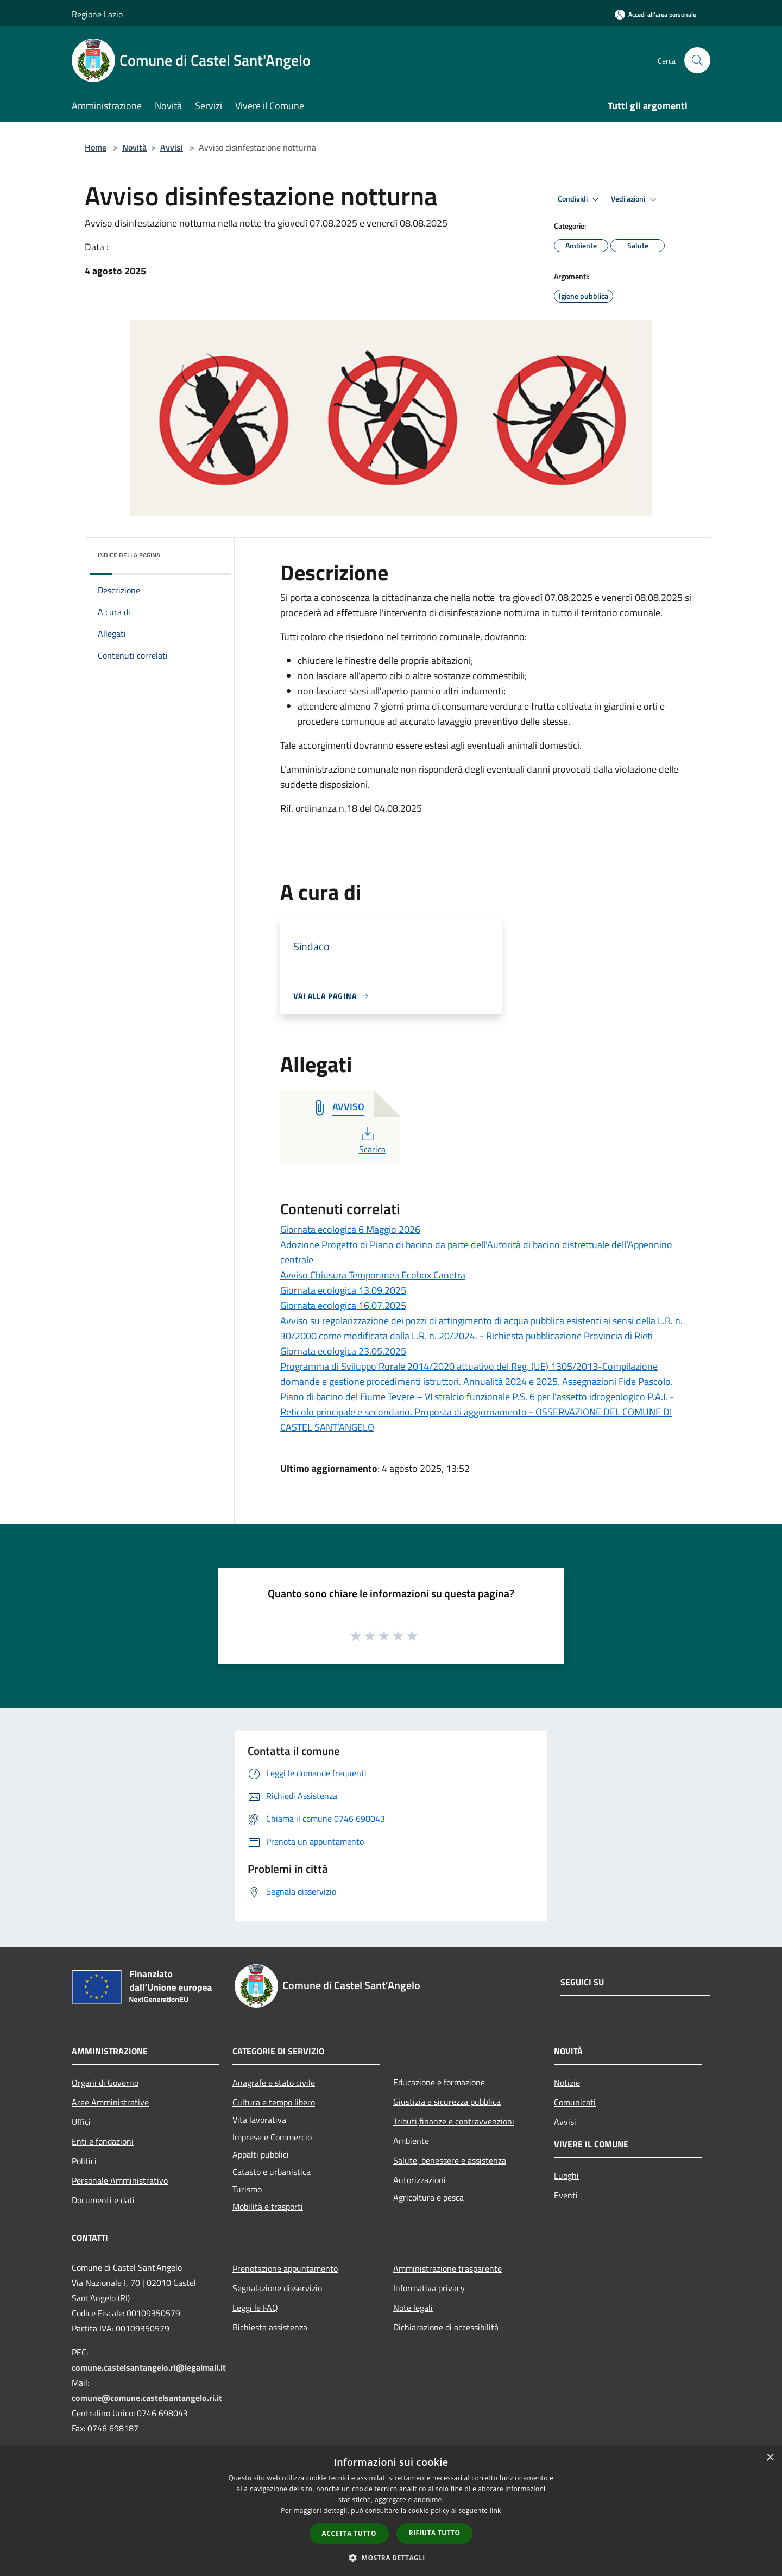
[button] (391, 2557)
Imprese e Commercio (272, 2136)
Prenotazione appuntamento (285, 2268)
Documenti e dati (103, 2200)
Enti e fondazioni (103, 2141)
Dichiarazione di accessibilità (446, 2327)
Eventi (566, 2195)
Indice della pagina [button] (129, 555)
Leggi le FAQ (255, 2307)
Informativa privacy (429, 2288)
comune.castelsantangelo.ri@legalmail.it (149, 2367)
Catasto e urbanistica (271, 2171)
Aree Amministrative (110, 2102)
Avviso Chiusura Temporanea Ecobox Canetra (372, 1275)
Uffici (81, 2121)
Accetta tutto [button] (349, 2533)
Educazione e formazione (439, 2082)
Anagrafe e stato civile (273, 2082)
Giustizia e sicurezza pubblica (447, 2101)
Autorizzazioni (419, 2179)
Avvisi (171, 147)
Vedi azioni (635, 199)
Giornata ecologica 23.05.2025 (343, 1351)
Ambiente (411, 2140)
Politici (84, 2160)
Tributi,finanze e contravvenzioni (453, 2121)
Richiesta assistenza (269, 2327)
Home (95, 147)
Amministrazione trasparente (447, 2268)
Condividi (580, 199)
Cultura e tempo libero (273, 2102)
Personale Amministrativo (120, 2180)
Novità (134, 147)
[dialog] (391, 2511)
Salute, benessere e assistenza (449, 2160)
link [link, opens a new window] (495, 2510)
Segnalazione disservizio (277, 2288)
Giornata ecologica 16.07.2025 (343, 1305)
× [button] (770, 2458)
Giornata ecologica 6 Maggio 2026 (350, 1229)
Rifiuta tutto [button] (435, 2532)
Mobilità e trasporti (267, 2206)
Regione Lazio (97, 14)
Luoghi (566, 2175)
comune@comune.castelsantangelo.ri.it (147, 2397)
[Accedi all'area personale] (655, 14)
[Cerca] (697, 60)
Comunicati (575, 2102)
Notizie (567, 2082)
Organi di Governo (105, 2082)
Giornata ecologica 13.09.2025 (343, 1290)
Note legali (413, 2307)
